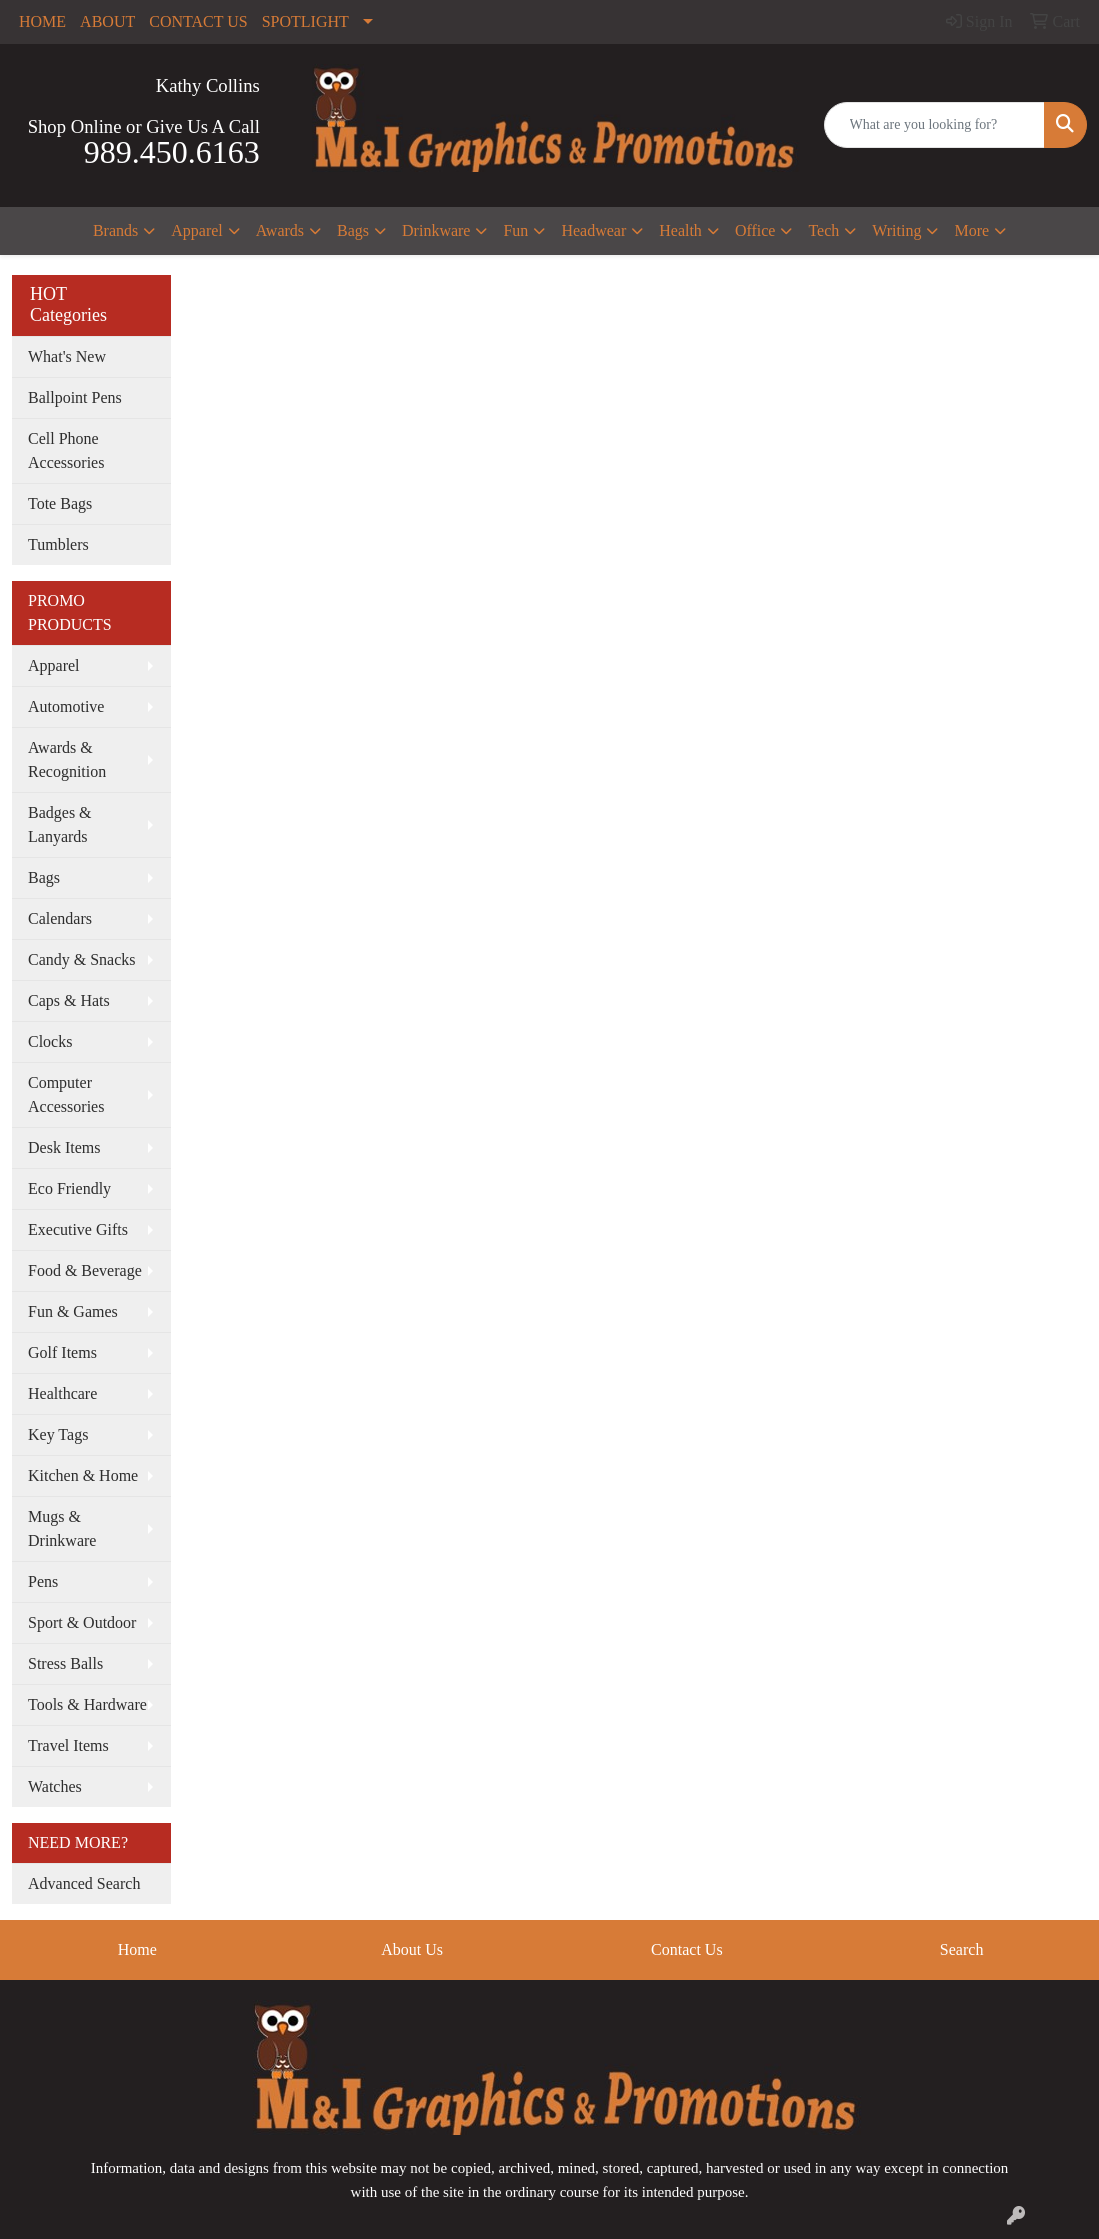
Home (137, 1949)
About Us (412, 1949)
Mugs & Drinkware (62, 1528)
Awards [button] (280, 230)
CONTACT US (198, 21)
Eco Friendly (69, 1188)
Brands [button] (115, 230)
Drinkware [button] (436, 230)
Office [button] (755, 230)
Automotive (66, 706)
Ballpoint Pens (75, 397)
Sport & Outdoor (82, 1622)
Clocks (50, 1041)
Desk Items (64, 1147)
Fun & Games (73, 1311)
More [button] (971, 230)
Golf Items (62, 1352)
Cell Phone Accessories (66, 450)
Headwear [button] (593, 230)
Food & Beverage (85, 1270)
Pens (43, 1581)
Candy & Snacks (82, 959)
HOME (42, 21)
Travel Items (68, 1745)
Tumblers (58, 544)
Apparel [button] (197, 230)
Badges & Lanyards (60, 824)
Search (962, 1949)
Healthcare (62, 1393)
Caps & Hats (69, 1000)
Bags (44, 877)
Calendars (60, 918)
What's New (67, 356)
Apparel (54, 665)
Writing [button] (896, 230)
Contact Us (687, 1949)
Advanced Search (84, 1883)
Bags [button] (353, 230)
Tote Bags (60, 503)
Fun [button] (515, 230)
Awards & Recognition (67, 759)
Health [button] (680, 230)
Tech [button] (823, 230)
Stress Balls (65, 1663)
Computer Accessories (66, 1094)
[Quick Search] (935, 125)
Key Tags (58, 1434)
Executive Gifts (78, 1229)
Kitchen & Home (83, 1475)
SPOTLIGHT (305, 21)
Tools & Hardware (87, 1704)
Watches (55, 1786)
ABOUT (107, 21)
